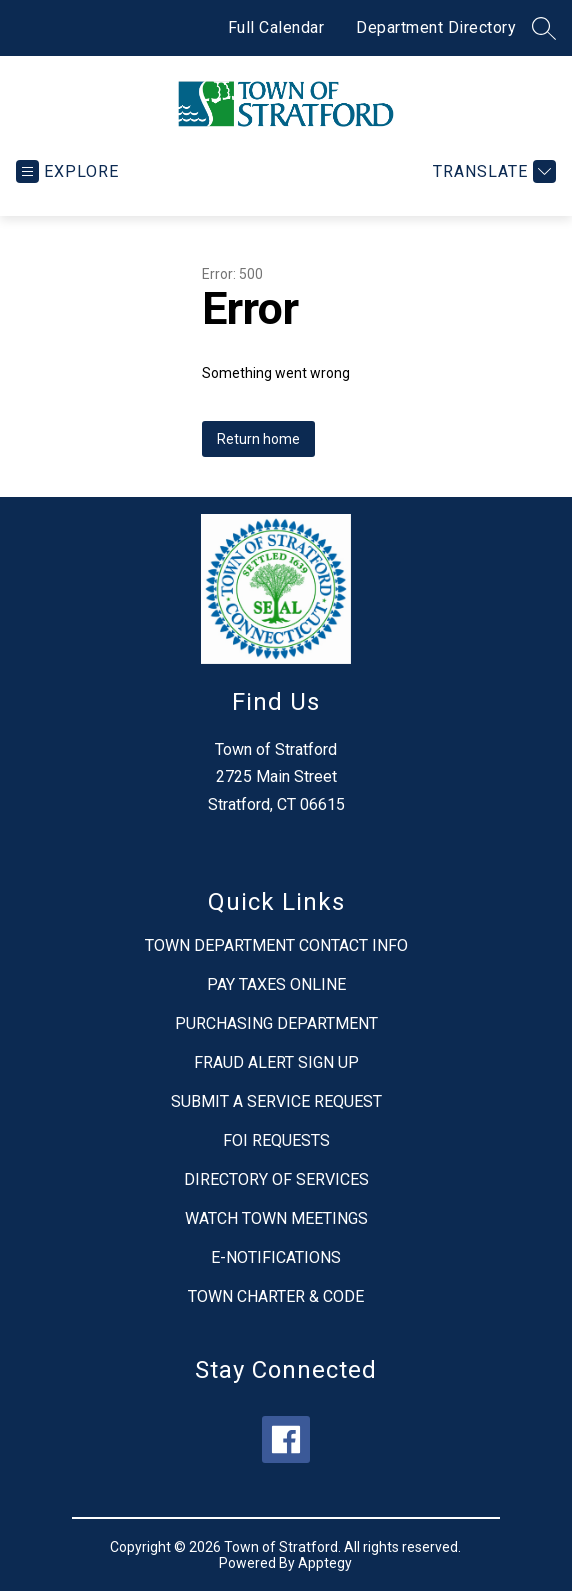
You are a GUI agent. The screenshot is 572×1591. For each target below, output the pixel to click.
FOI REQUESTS (276, 1140)
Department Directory (436, 27)
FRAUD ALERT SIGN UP (276, 1062)
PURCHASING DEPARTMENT (276, 1023)
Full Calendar (276, 27)
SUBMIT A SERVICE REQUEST (276, 1101)
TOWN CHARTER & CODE (276, 1296)
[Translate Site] (492, 171)
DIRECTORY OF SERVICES (276, 1179)
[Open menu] (67, 171)
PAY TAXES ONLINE (276, 984)
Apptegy (325, 1563)
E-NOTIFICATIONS (276, 1257)
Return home (258, 439)
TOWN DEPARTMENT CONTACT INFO (276, 945)
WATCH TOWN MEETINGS (276, 1218)
